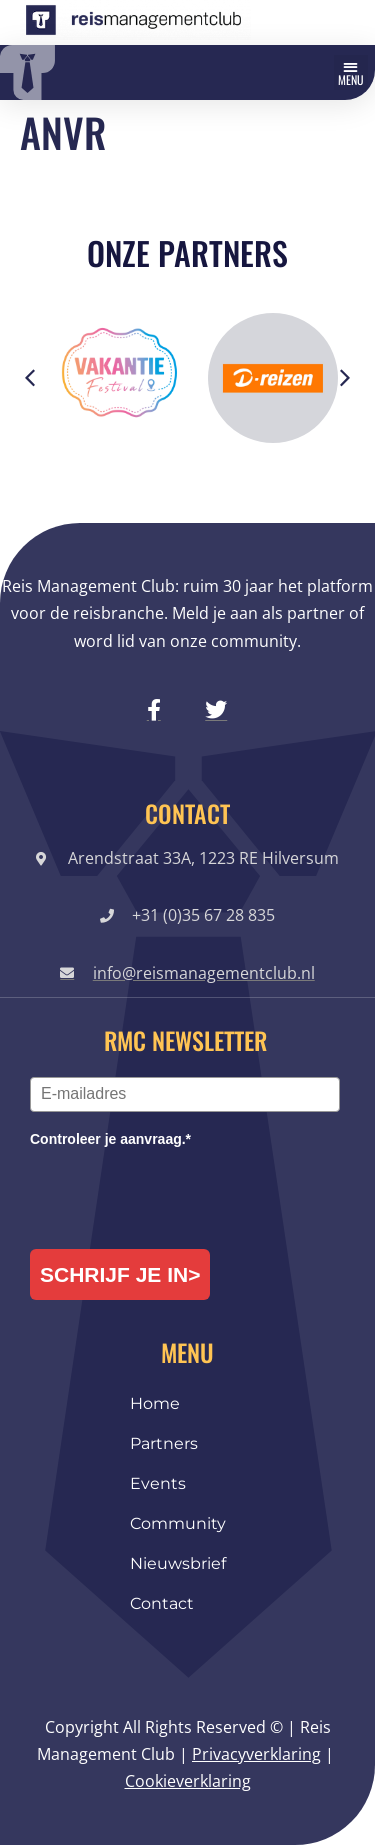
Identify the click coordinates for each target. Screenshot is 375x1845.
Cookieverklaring (188, 1781)
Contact (162, 1603)
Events (158, 1483)
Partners (164, 1443)
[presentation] (182, 1190)
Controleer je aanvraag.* (110, 1139)
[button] (351, 72)
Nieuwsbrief (178, 1563)
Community (178, 1523)
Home (155, 1403)
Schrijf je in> (120, 1274)
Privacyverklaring (256, 1754)
